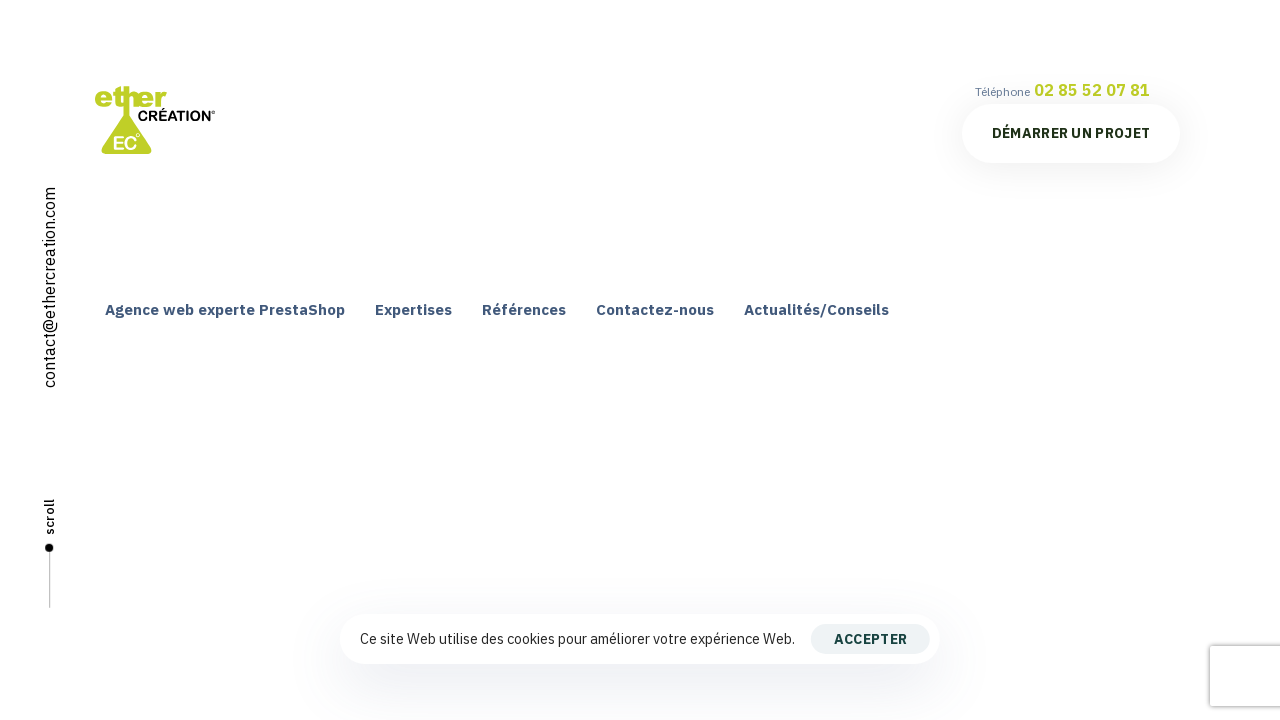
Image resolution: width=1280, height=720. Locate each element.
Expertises (413, 309)
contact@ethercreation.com (49, 287)
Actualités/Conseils (816, 309)
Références (524, 309)
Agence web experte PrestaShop (225, 309)
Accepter (870, 639)
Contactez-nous (655, 309)
